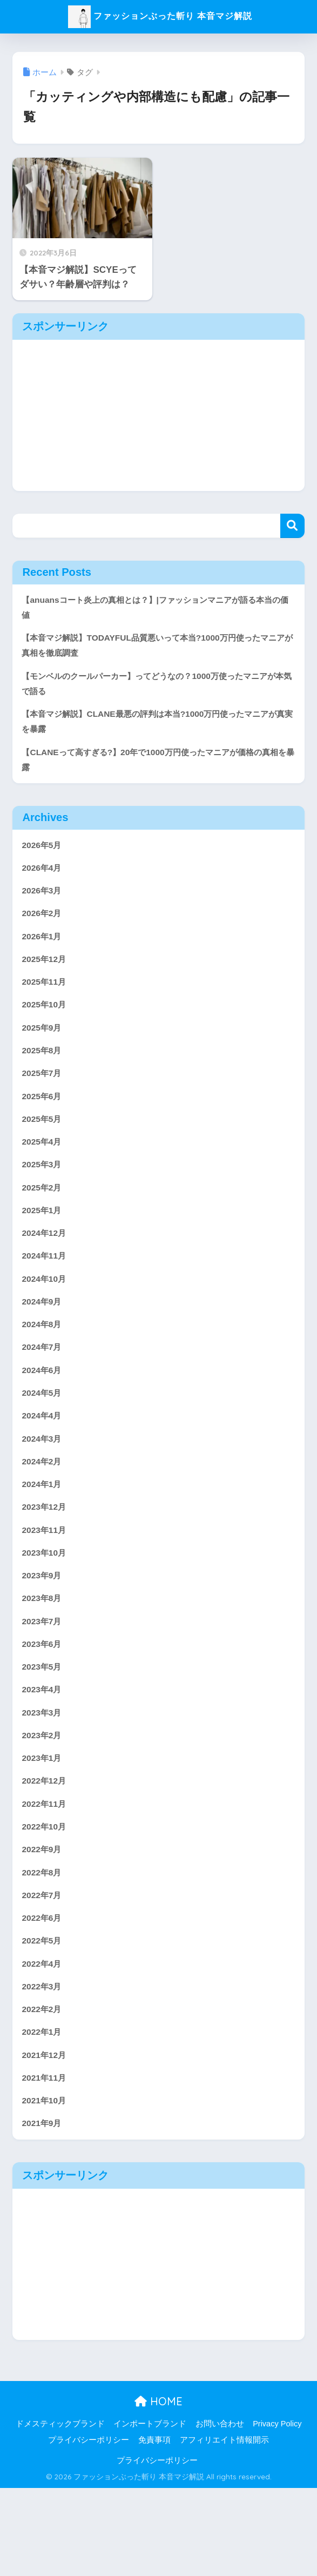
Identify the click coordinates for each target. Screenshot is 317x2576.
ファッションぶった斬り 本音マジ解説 (159, 15)
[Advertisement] (158, 415)
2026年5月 (43, 858)
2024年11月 (46, 1293)
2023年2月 (43, 1800)
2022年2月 (43, 2090)
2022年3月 (43, 2066)
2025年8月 (43, 1076)
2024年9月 (43, 1341)
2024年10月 (46, 1317)
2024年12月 (46, 1269)
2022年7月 (43, 1969)
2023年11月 (46, 1583)
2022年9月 (43, 1921)
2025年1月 (43, 1245)
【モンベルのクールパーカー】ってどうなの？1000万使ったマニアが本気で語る (155, 689)
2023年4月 (43, 1752)
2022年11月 (46, 1873)
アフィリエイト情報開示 (224, 2528)
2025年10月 (46, 1028)
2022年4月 (43, 2041)
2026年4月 (43, 883)
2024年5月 (43, 1438)
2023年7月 (43, 1679)
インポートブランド (149, 2512)
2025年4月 (43, 1172)
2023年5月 (43, 1728)
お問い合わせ (219, 2512)
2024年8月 (43, 1366)
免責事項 (154, 2528)
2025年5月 (43, 1148)
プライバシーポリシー (88, 2528)
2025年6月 (43, 1124)
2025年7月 (43, 1100)
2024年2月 (43, 1510)
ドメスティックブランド (60, 2512)
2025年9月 (43, 1052)
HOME (158, 2489)
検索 (292, 526)
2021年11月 (46, 2162)
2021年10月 (46, 2187)
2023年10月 (46, 1607)
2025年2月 (43, 1221)
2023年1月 (43, 1824)
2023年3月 (43, 1776)
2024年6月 (43, 1414)
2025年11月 (46, 1003)
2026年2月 (43, 931)
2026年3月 (43, 907)
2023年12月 (46, 1558)
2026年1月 (43, 955)
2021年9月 (43, 2210)
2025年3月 (43, 1197)
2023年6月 (43, 1704)
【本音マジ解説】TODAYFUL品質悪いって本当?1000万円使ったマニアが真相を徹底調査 (155, 649)
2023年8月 (43, 1655)
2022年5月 (43, 2018)
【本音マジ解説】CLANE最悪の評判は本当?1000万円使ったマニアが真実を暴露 (155, 730)
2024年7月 (43, 1389)
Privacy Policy (277, 2512)
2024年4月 (43, 1462)
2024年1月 (43, 1535)
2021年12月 (46, 2138)
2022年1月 (43, 2114)
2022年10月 (46, 1897)
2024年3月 (43, 1486)
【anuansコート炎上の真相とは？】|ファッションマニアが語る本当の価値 (158, 608)
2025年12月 (46, 979)
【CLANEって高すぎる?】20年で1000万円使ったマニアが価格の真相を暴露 (156, 771)
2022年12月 (46, 1849)
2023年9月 (43, 1631)
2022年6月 (43, 1993)
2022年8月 (43, 1945)
